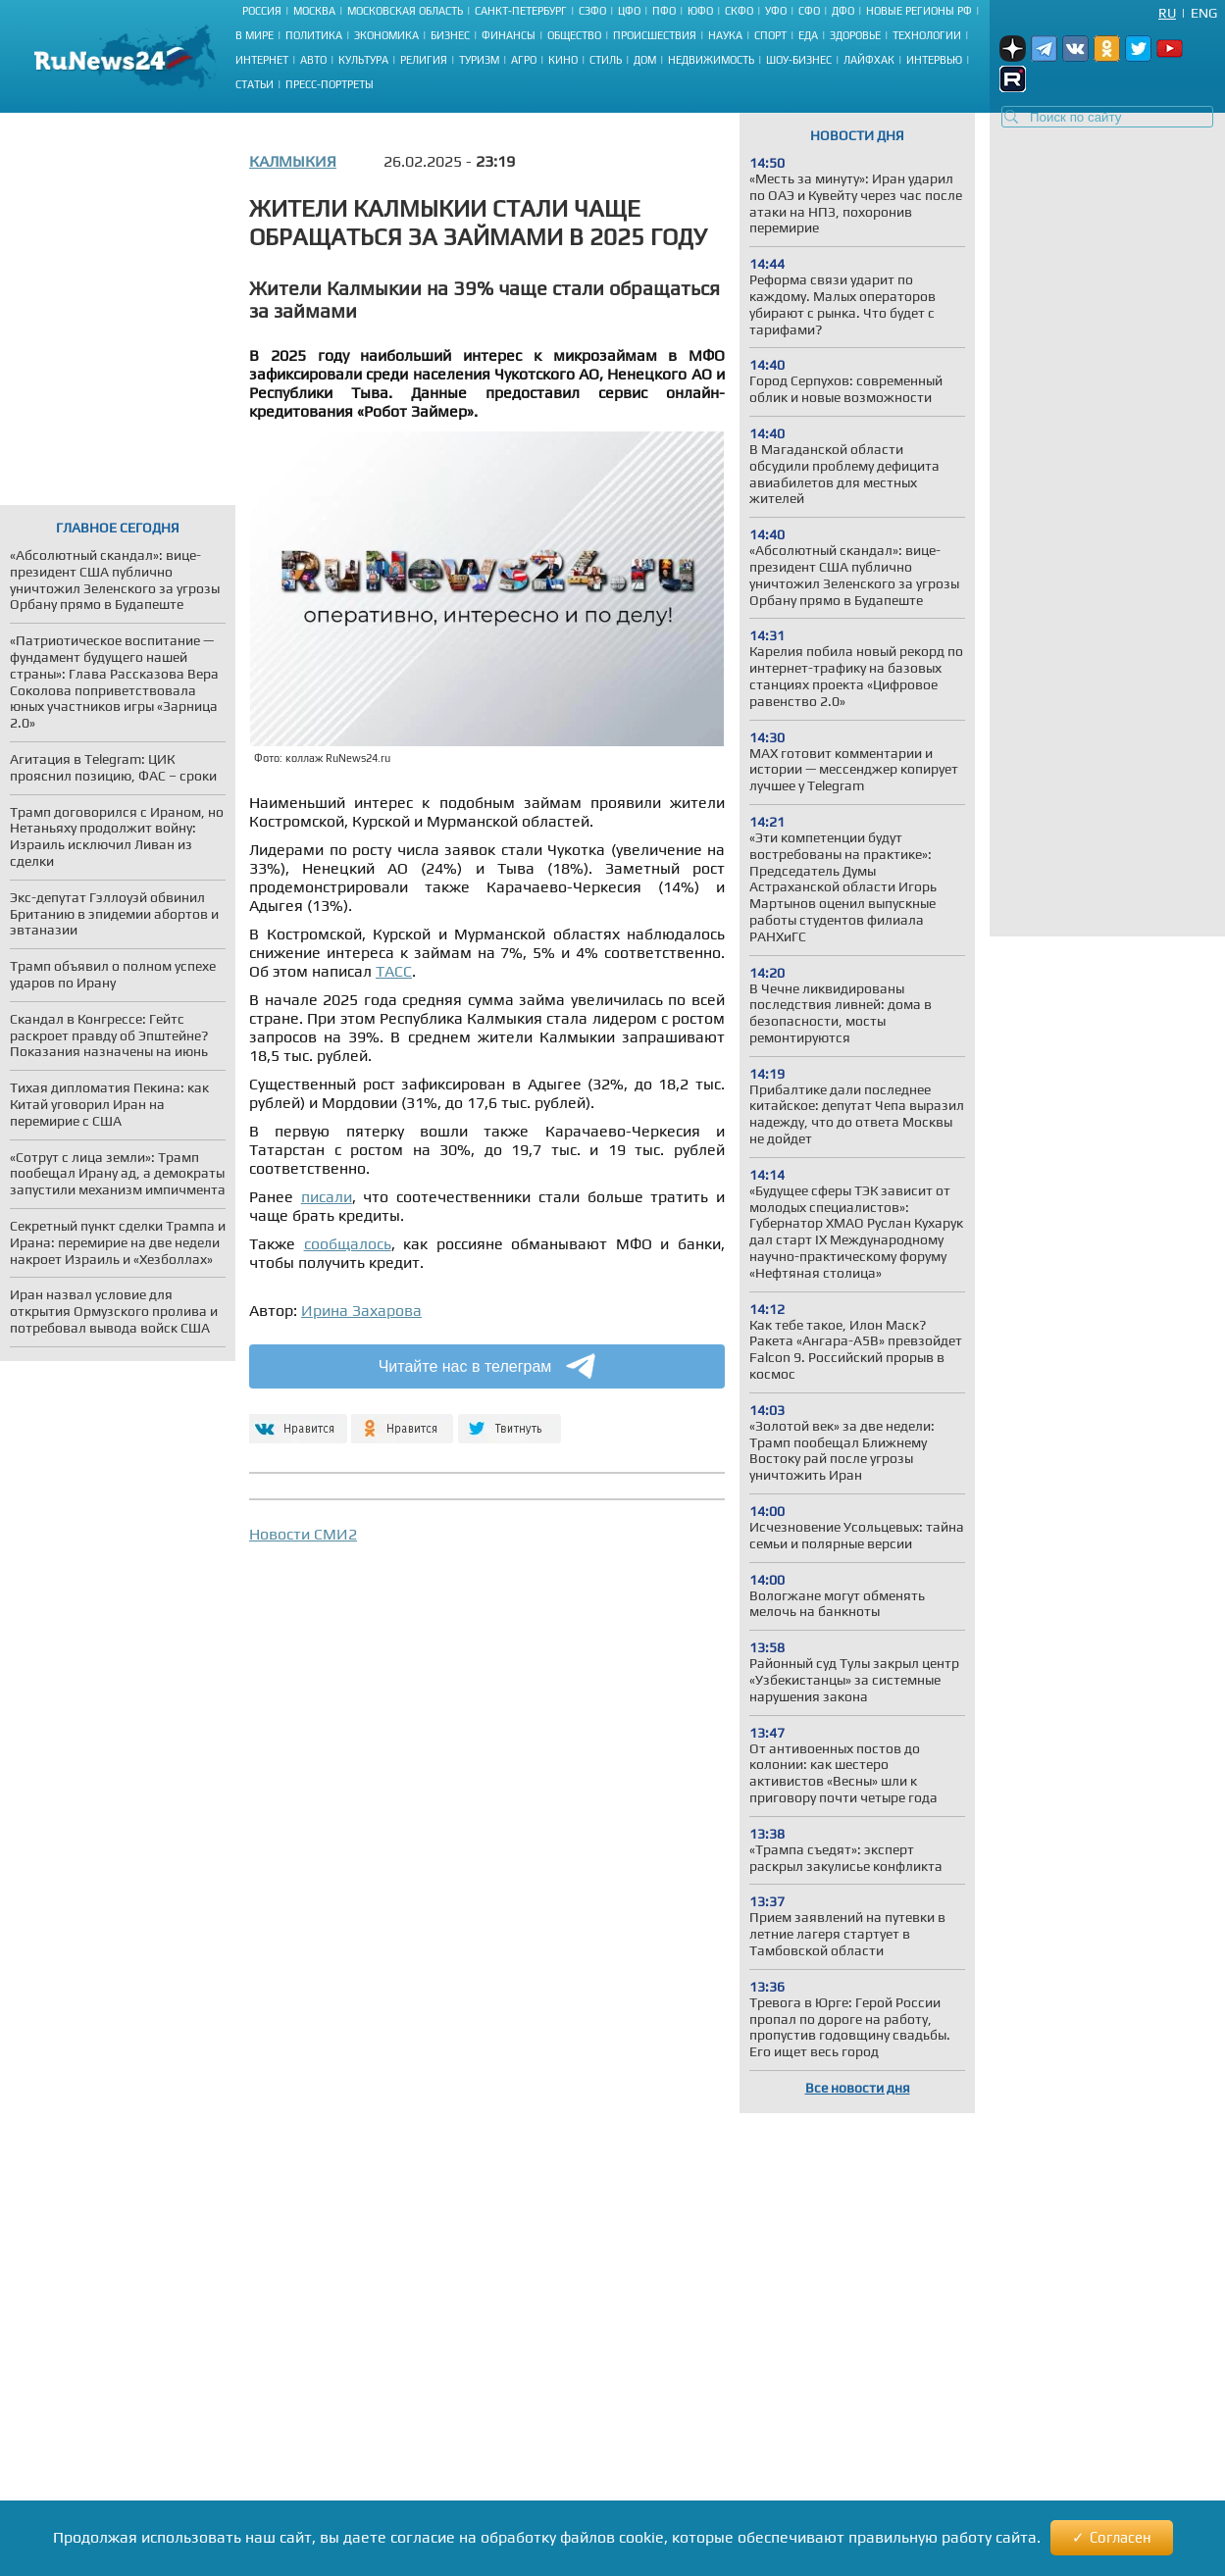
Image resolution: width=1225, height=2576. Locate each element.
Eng (1204, 13)
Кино (563, 60)
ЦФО (629, 11)
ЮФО (700, 11)
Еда (808, 35)
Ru (1167, 13)
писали (326, 1196)
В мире (254, 35)
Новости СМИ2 (303, 1534)
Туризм (479, 60)
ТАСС (394, 971)
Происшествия (654, 35)
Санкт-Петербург (521, 11)
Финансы (509, 35)
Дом (645, 60)
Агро (523, 60)
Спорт (770, 35)
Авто (313, 60)
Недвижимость (711, 60)
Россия (261, 11)
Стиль (605, 60)
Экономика (386, 35)
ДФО (843, 11)
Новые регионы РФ (919, 11)
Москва (314, 11)
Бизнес (450, 35)
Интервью (934, 60)
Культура (363, 60)
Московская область (405, 11)
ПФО (664, 11)
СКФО (739, 11)
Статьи (254, 84)
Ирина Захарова (361, 1310)
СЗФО (592, 11)
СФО (809, 11)
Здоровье (855, 35)
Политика (313, 35)
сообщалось (347, 1244)
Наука (725, 35)
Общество (574, 35)
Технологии (927, 35)
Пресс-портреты (329, 84)
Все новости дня (857, 2088)
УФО (776, 11)
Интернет (261, 60)
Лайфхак (868, 60)
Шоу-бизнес (799, 60)
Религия (423, 60)
